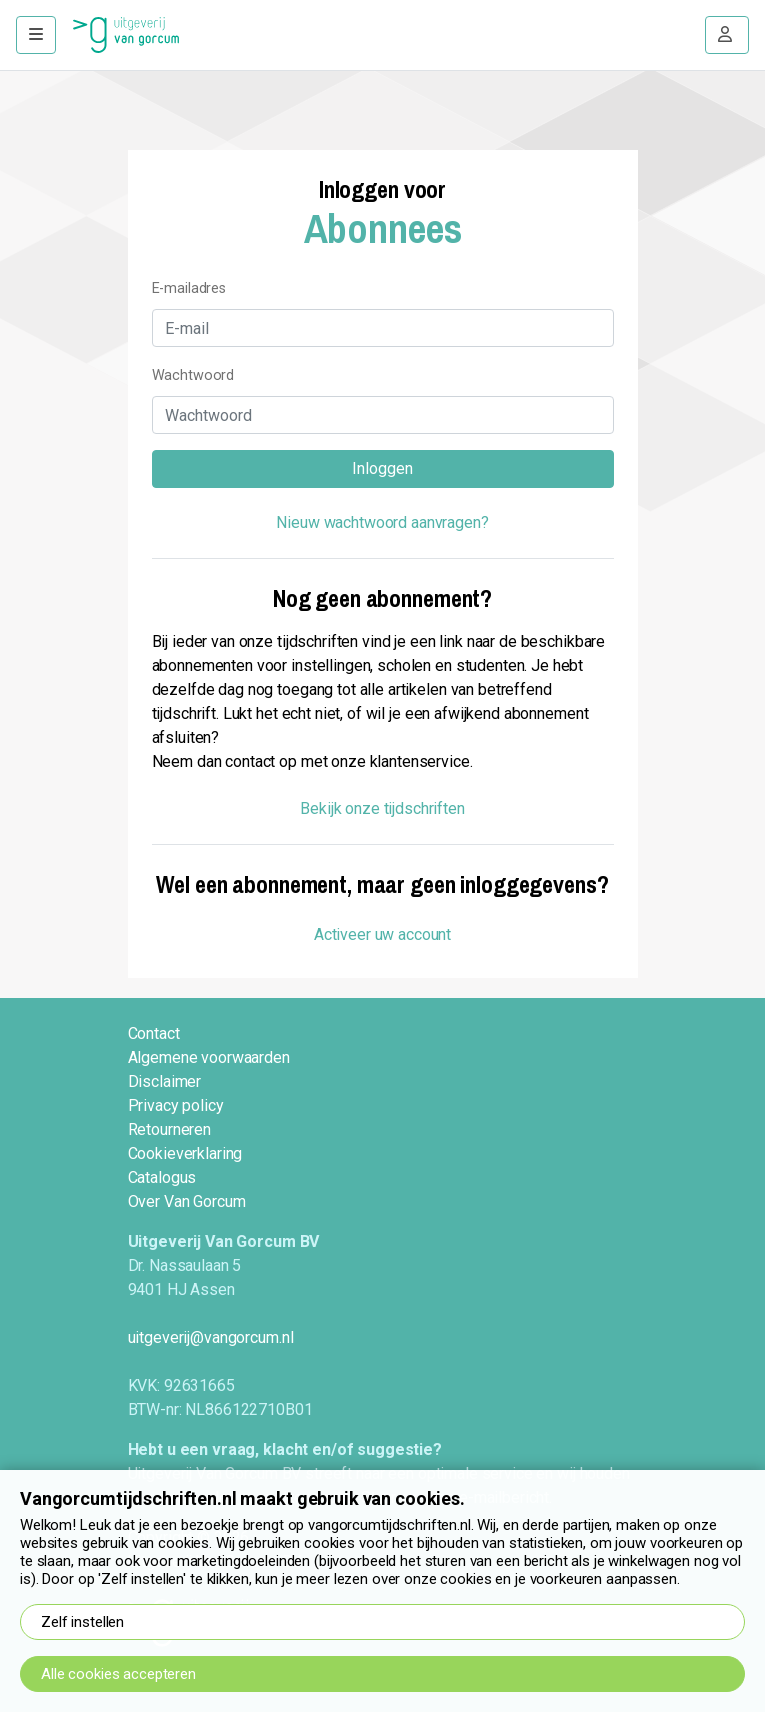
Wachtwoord (193, 375)
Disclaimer (165, 1081)
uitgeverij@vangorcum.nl (211, 1337)
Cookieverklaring (185, 1153)
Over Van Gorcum (187, 1201)
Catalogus (162, 1177)
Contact (154, 1033)
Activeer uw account (382, 934)
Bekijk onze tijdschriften (382, 808)
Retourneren (170, 1129)
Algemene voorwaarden (209, 1057)
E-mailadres (189, 288)
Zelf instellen (82, 1622)
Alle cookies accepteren (118, 1674)
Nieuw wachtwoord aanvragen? (382, 522)
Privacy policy (176, 1105)
